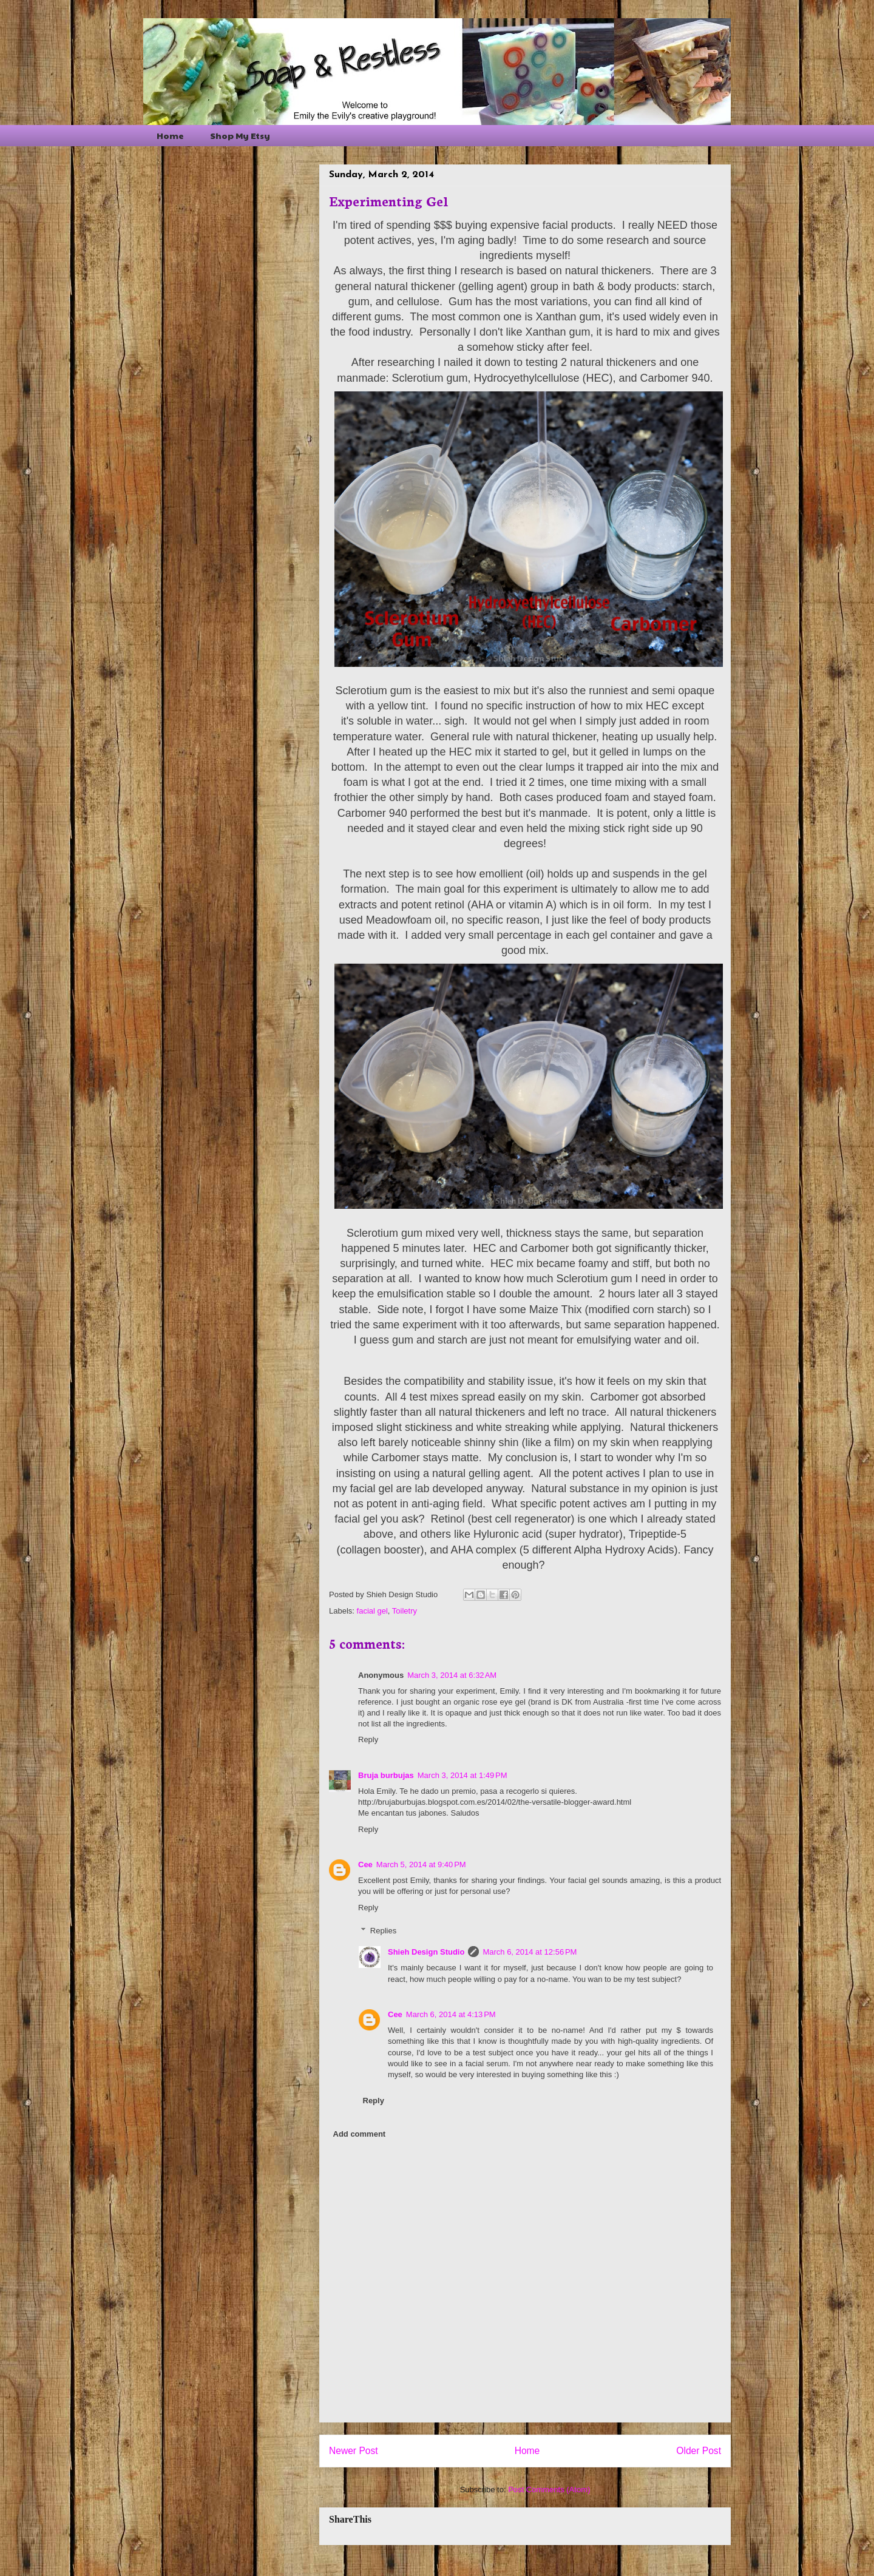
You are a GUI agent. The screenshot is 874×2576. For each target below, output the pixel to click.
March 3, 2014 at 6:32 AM (451, 1675)
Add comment (359, 2133)
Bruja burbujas (386, 1775)
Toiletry (404, 1610)
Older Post (698, 2451)
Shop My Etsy (240, 135)
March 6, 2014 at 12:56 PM (530, 1951)
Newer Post (353, 2451)
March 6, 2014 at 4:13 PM (451, 2014)
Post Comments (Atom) (549, 2489)
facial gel (372, 1610)
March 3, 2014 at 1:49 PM (462, 1775)
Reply (368, 1739)
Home (170, 135)
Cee (365, 1864)
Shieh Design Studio (426, 1951)
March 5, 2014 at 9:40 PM (421, 1864)
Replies (383, 1930)
